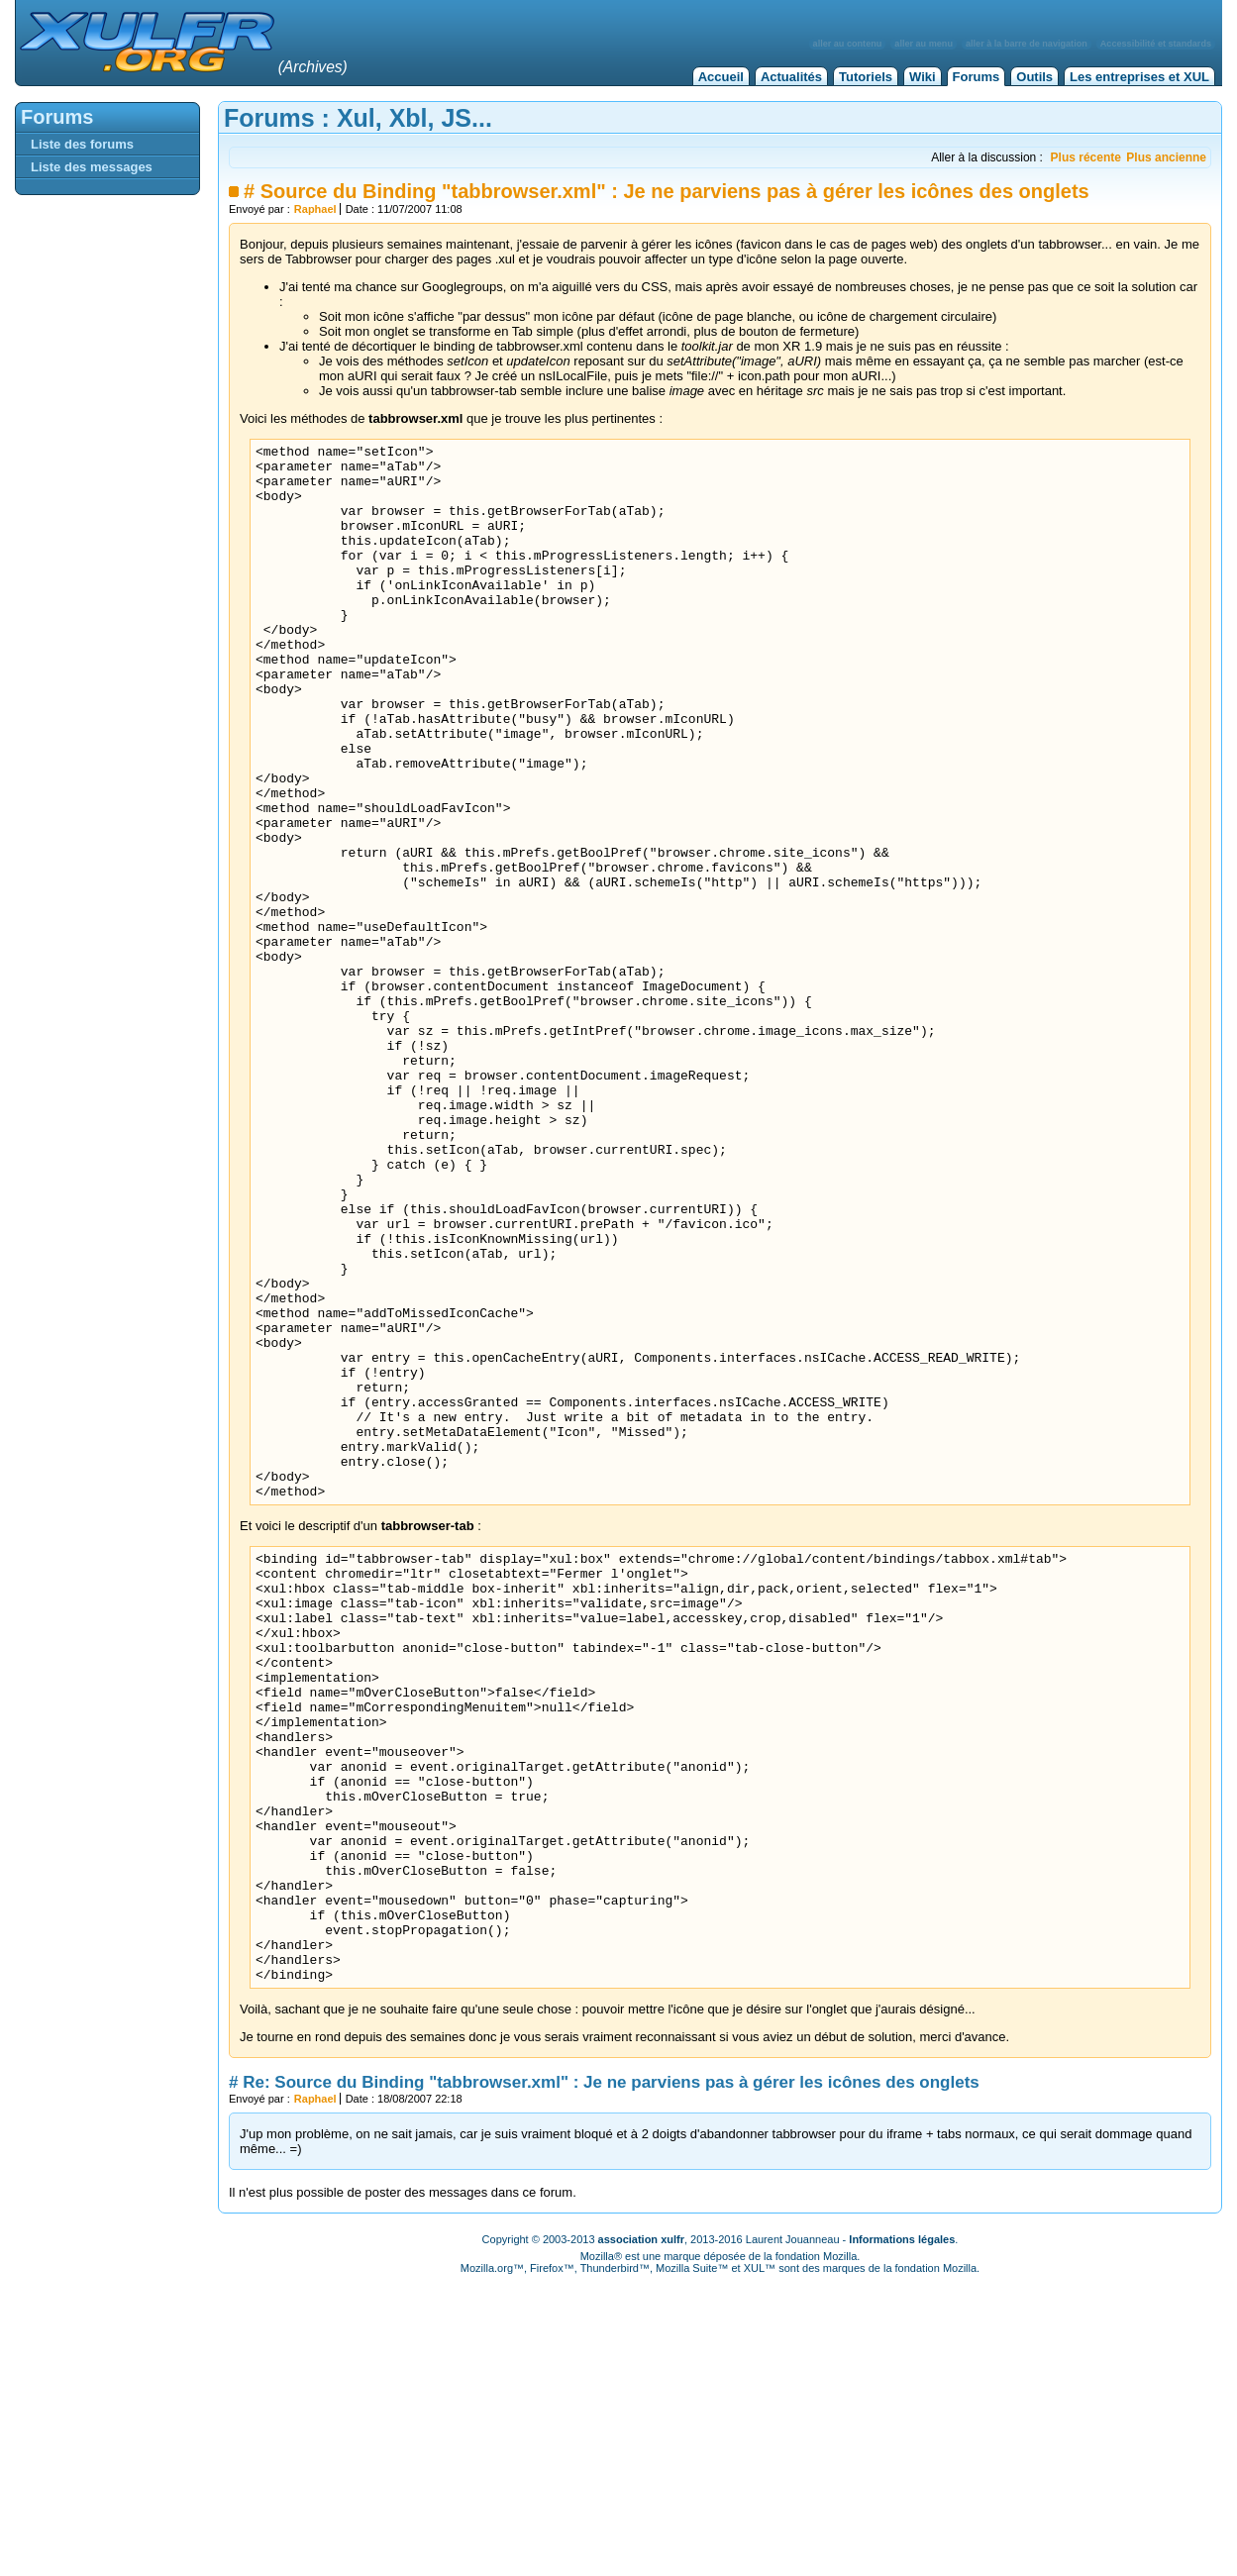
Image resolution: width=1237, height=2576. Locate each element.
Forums (976, 76)
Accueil (721, 76)
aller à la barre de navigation (1026, 44)
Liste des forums (82, 144)
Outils (1034, 76)
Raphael (315, 209)
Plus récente (1086, 157)
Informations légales (902, 2536)
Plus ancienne (1166, 157)
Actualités (791, 76)
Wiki (922, 76)
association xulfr (641, 2536)
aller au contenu (847, 44)
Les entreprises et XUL (1139, 76)
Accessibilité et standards (1155, 44)
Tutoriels (865, 76)
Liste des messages (92, 166)
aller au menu (923, 44)
